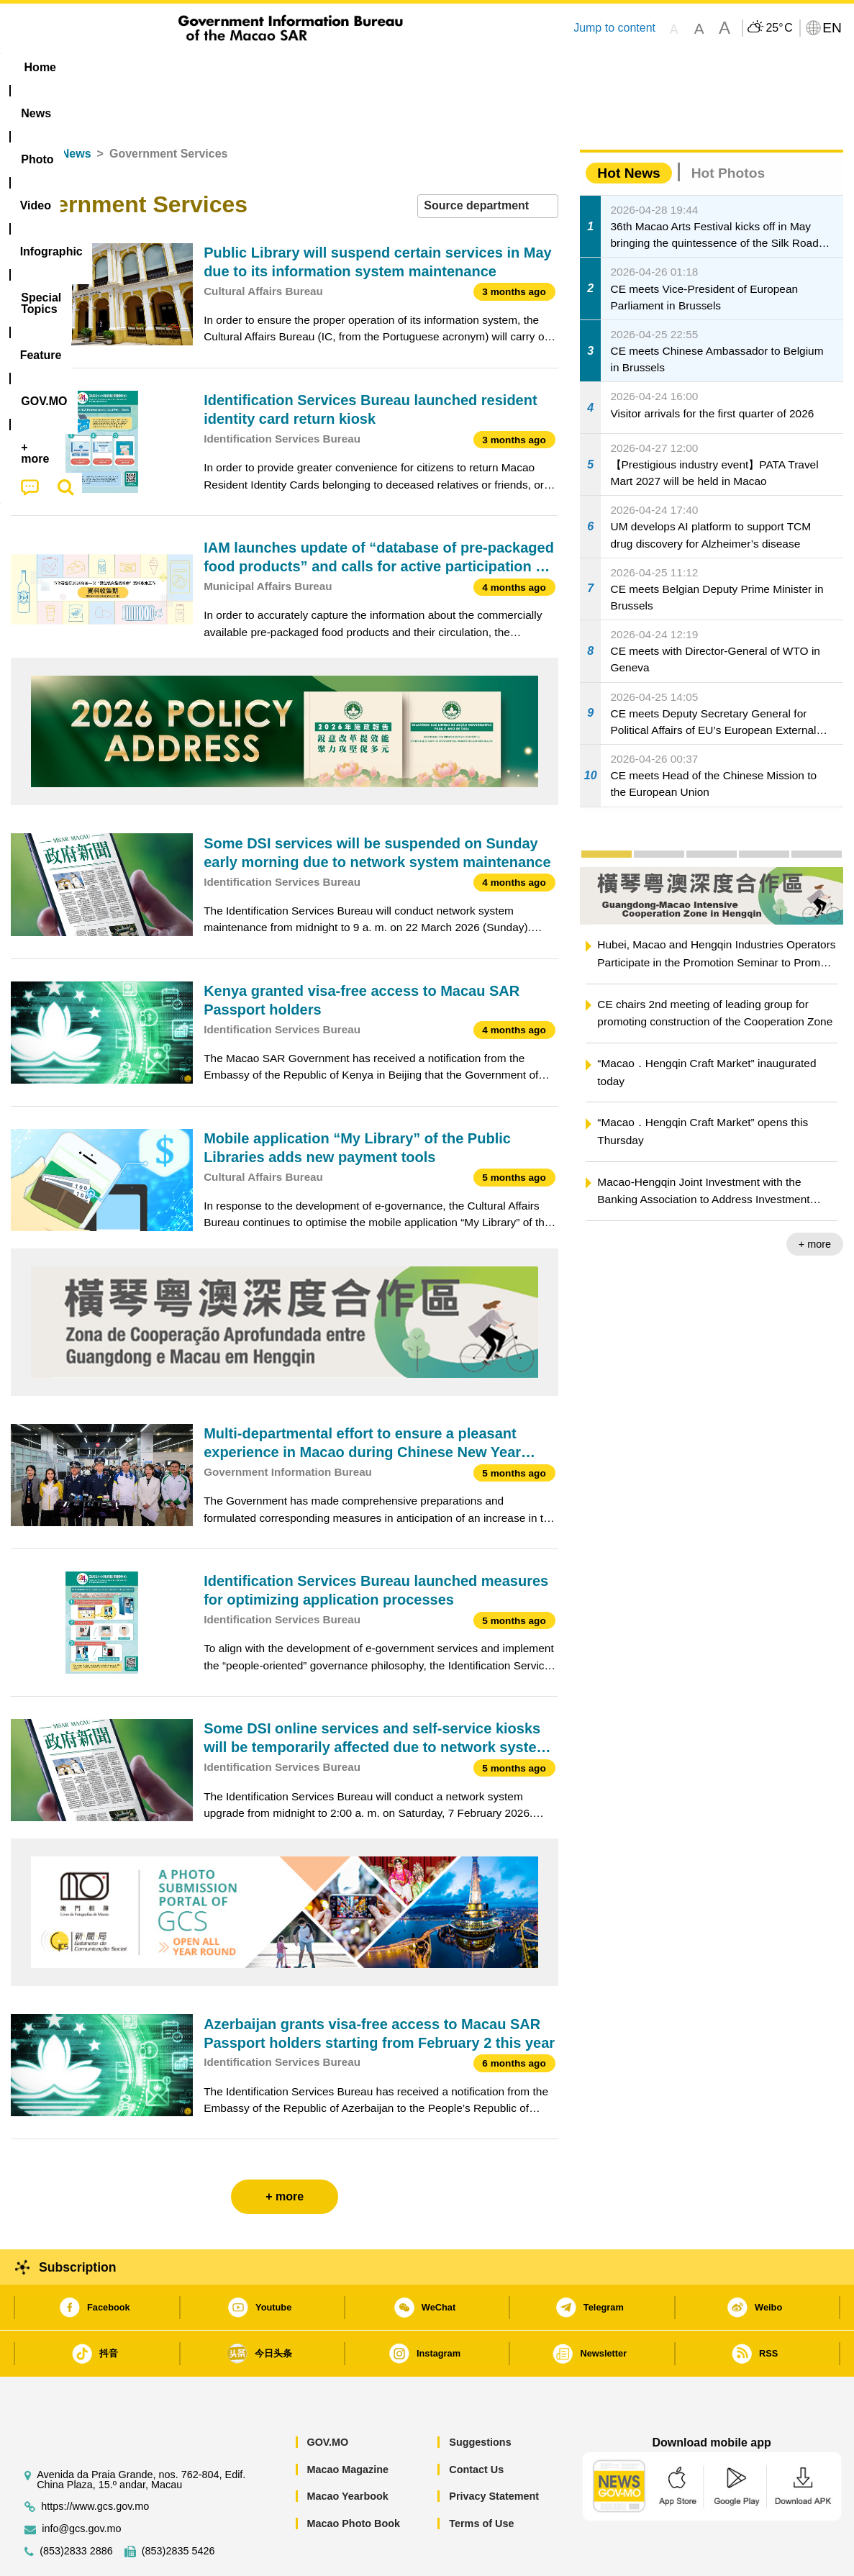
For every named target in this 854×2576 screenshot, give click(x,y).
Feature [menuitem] (488, 67)
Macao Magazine (347, 2425)
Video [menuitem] (224, 67)
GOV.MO (327, 2398)
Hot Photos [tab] (728, 129)
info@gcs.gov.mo (81, 2485)
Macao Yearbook (347, 2452)
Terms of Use (481, 2479)
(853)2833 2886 (76, 2507)
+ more (815, 1200)
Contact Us (476, 2425)
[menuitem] (101, 67)
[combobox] (488, 162)
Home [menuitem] (40, 67)
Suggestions (480, 2398)
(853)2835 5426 (178, 2507)
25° (779, 28)
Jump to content (614, 28)
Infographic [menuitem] (299, 67)
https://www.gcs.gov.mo (95, 2462)
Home (26, 110)
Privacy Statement (494, 2452)
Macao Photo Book (353, 2479)
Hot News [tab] (628, 129)
